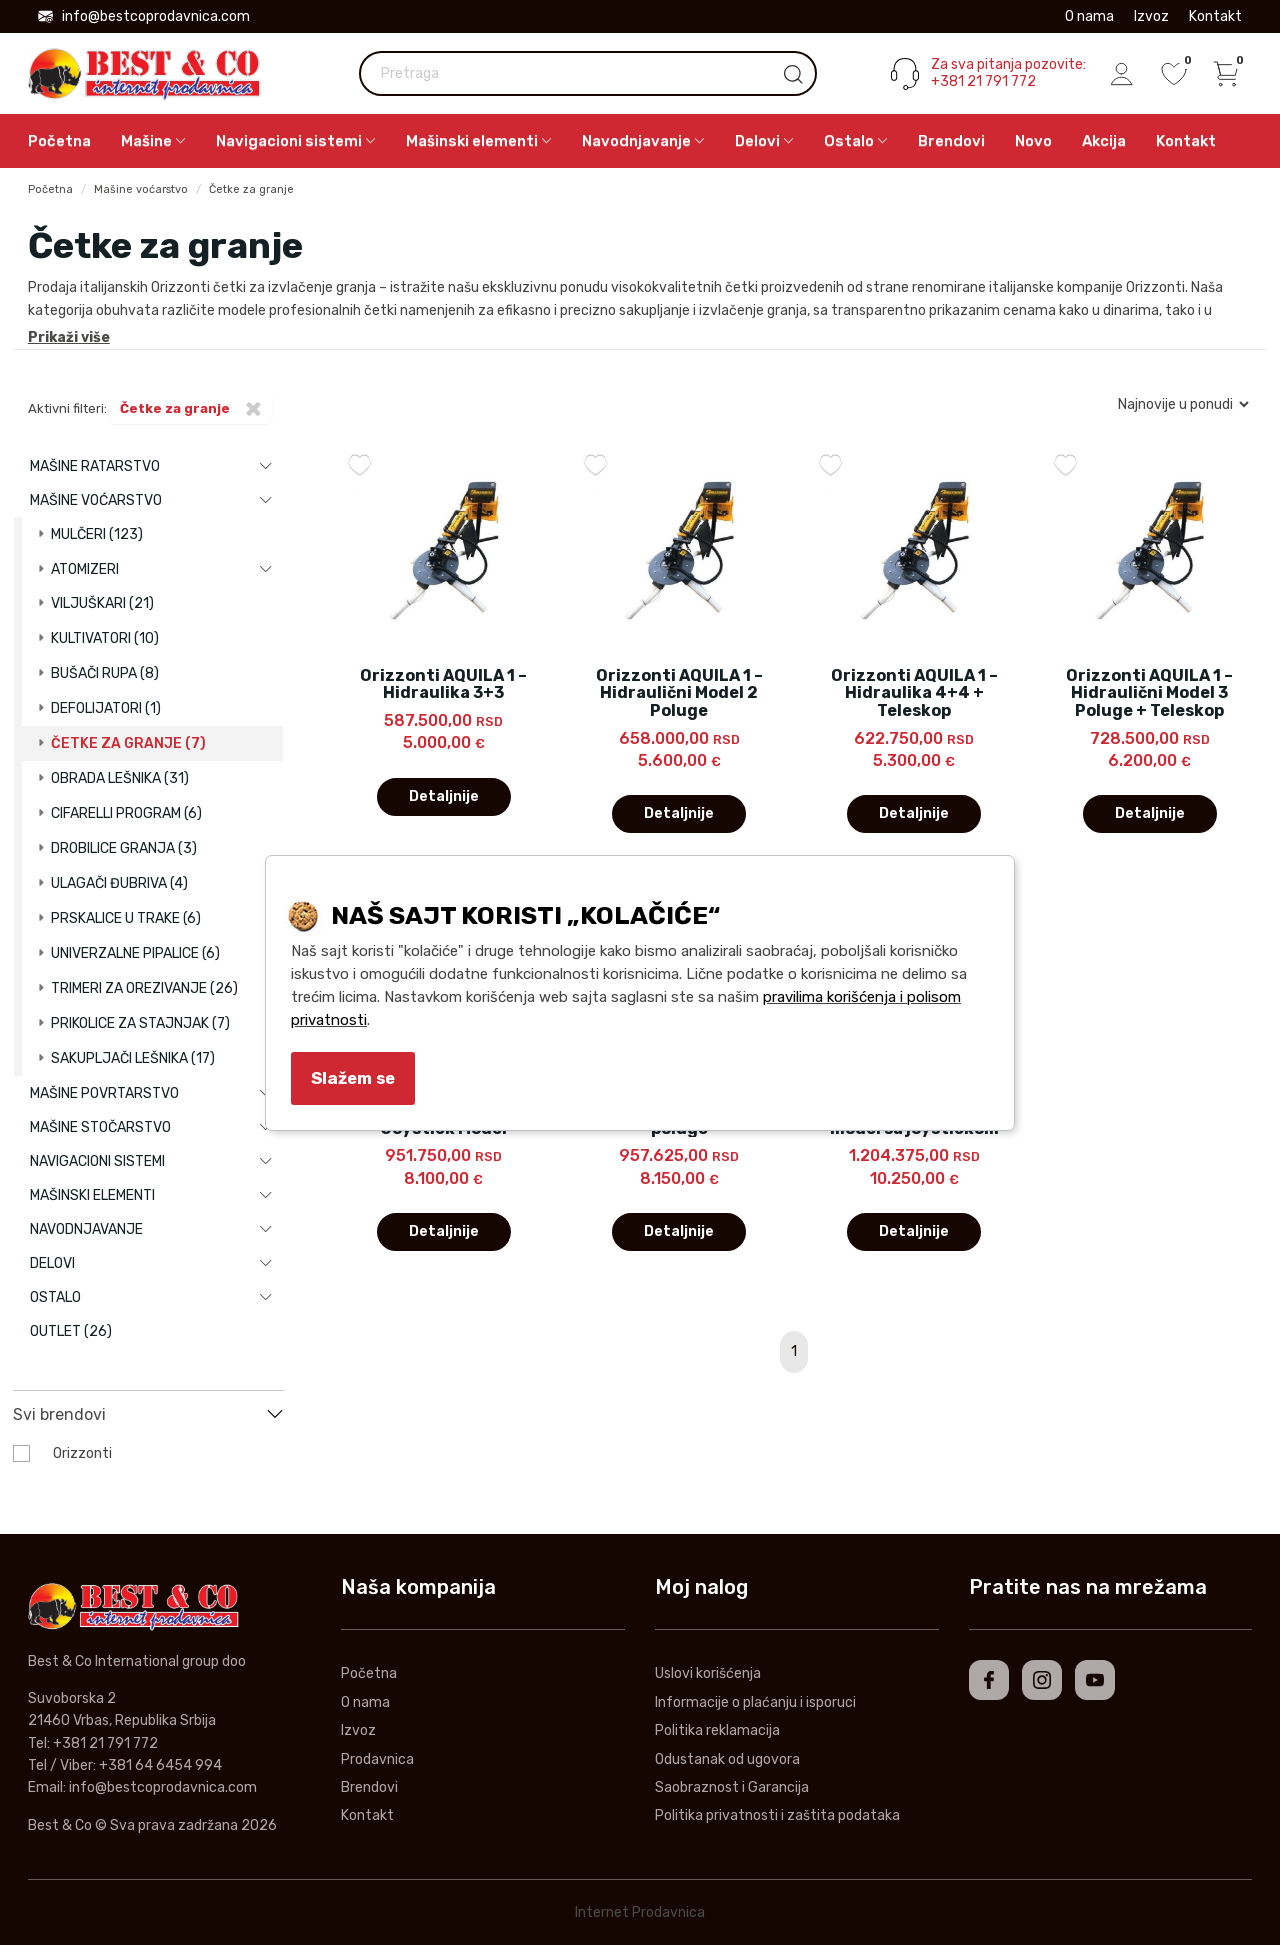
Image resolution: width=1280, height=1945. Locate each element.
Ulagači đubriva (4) (119, 883)
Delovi (52, 1263)
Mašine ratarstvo (95, 466)
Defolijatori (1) (106, 708)
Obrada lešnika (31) (120, 778)
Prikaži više (69, 337)
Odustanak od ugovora (727, 1759)
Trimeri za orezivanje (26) (144, 988)
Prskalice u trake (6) (126, 918)
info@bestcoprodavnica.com (144, 16)
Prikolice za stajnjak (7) (140, 1023)
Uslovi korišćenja (708, 1673)
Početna (59, 141)
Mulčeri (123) (97, 534)
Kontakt (1215, 16)
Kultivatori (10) (105, 638)
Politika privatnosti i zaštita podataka (777, 1815)
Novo (1033, 141)
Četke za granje (251, 189)
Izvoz (1151, 16)
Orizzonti (82, 1453)
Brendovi (951, 141)
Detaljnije (444, 796)
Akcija (1104, 141)
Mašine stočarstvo (100, 1127)
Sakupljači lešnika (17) (133, 1058)
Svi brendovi (59, 1414)
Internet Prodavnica (640, 1912)
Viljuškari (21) (102, 603)
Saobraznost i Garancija (732, 1787)
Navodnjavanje (86, 1229)
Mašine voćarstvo (141, 189)
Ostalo (55, 1297)
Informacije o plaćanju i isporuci (755, 1702)
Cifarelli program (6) (126, 813)
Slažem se (353, 1078)
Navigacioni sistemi (97, 1161)
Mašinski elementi (92, 1195)
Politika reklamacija (717, 1730)
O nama (1089, 16)
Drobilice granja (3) (124, 848)
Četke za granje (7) (128, 743)
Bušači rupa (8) (105, 673)
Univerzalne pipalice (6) (135, 953)
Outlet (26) (71, 1331)
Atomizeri (85, 569)
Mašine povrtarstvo (104, 1093)
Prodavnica (377, 1759)
